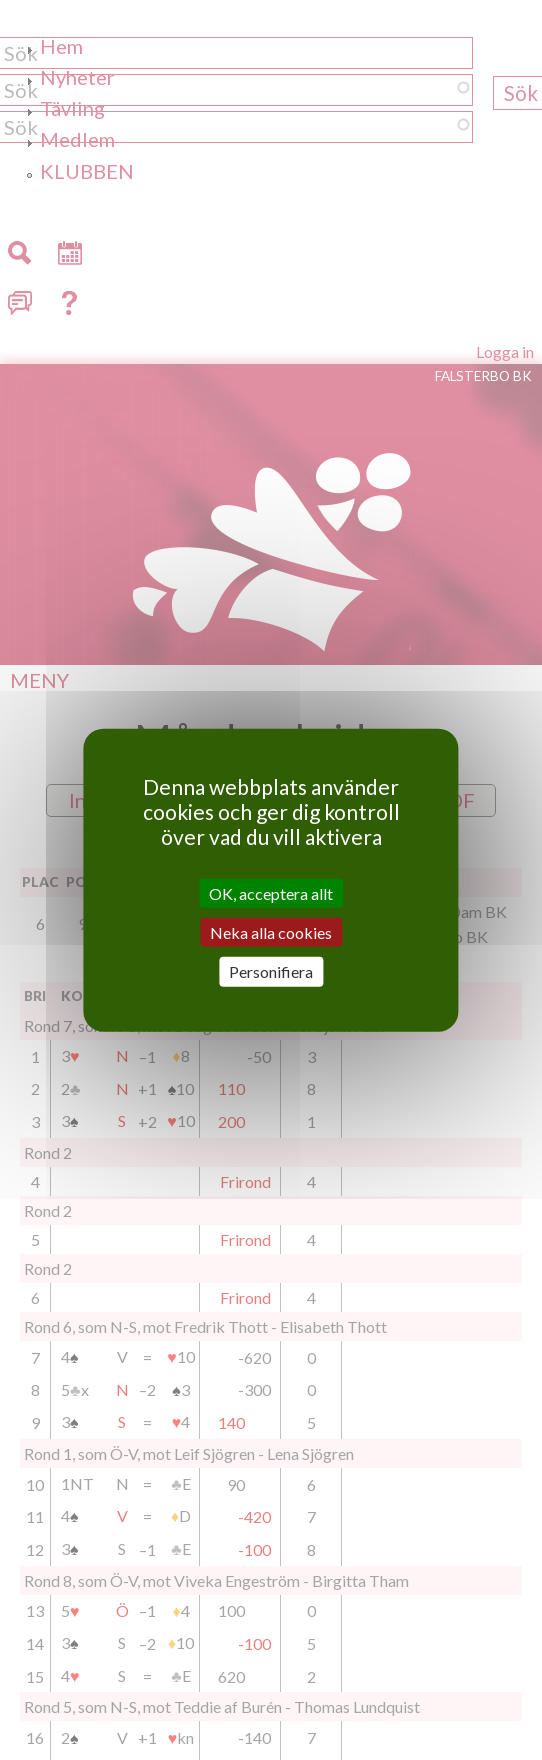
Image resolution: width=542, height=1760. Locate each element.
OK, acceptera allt (271, 893)
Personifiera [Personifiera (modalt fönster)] (271, 971)
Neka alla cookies (271, 932)
